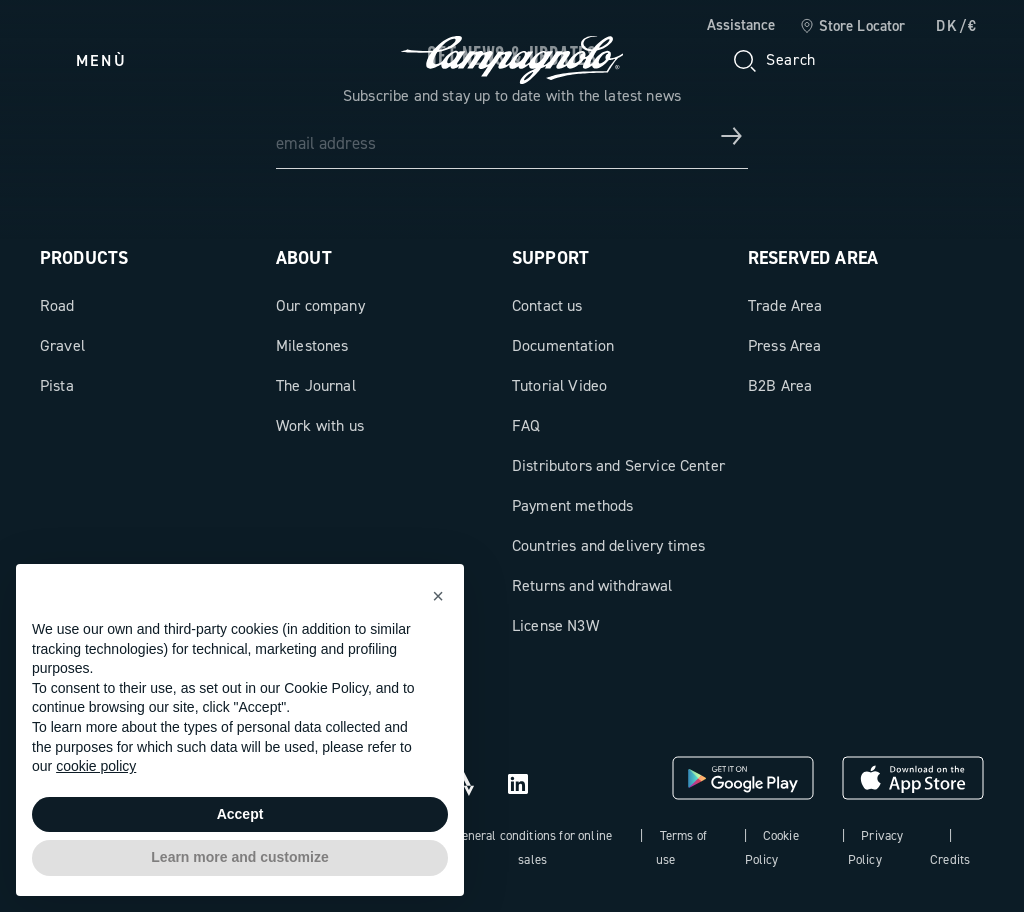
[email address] (512, 136)
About (304, 258)
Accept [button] (240, 814)
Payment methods (572, 505)
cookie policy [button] (96, 766)
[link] (852, 27)
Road (57, 305)
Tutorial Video (559, 385)
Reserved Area (813, 258)
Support (550, 258)
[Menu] (83, 60)
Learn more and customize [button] (239, 857)
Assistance (741, 25)
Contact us (547, 305)
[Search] (773, 60)
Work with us (320, 425)
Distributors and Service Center (618, 465)
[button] (438, 596)
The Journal (316, 385)
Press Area (785, 345)
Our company (320, 305)
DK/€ (957, 26)
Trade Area (785, 305)
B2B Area (780, 385)
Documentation (563, 345)
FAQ (526, 425)
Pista (57, 385)
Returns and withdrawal (592, 585)
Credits (950, 859)
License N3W (555, 625)
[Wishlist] (872, 60)
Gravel (62, 345)
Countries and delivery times (608, 545)
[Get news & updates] (732, 136)
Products (84, 258)
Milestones (312, 345)
